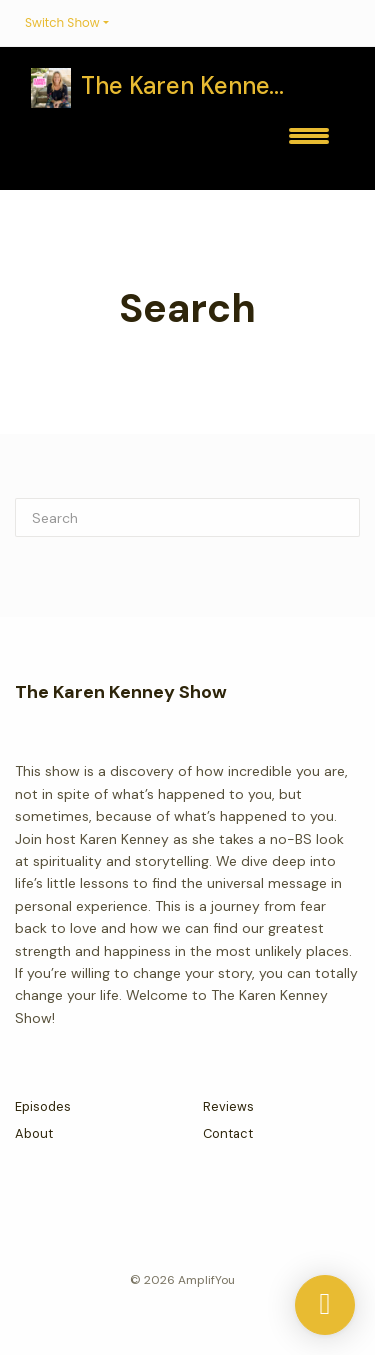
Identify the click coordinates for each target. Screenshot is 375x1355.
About (34, 1133)
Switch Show (62, 22)
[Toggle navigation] (309, 143)
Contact (228, 1133)
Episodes (43, 1106)
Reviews (228, 1106)
